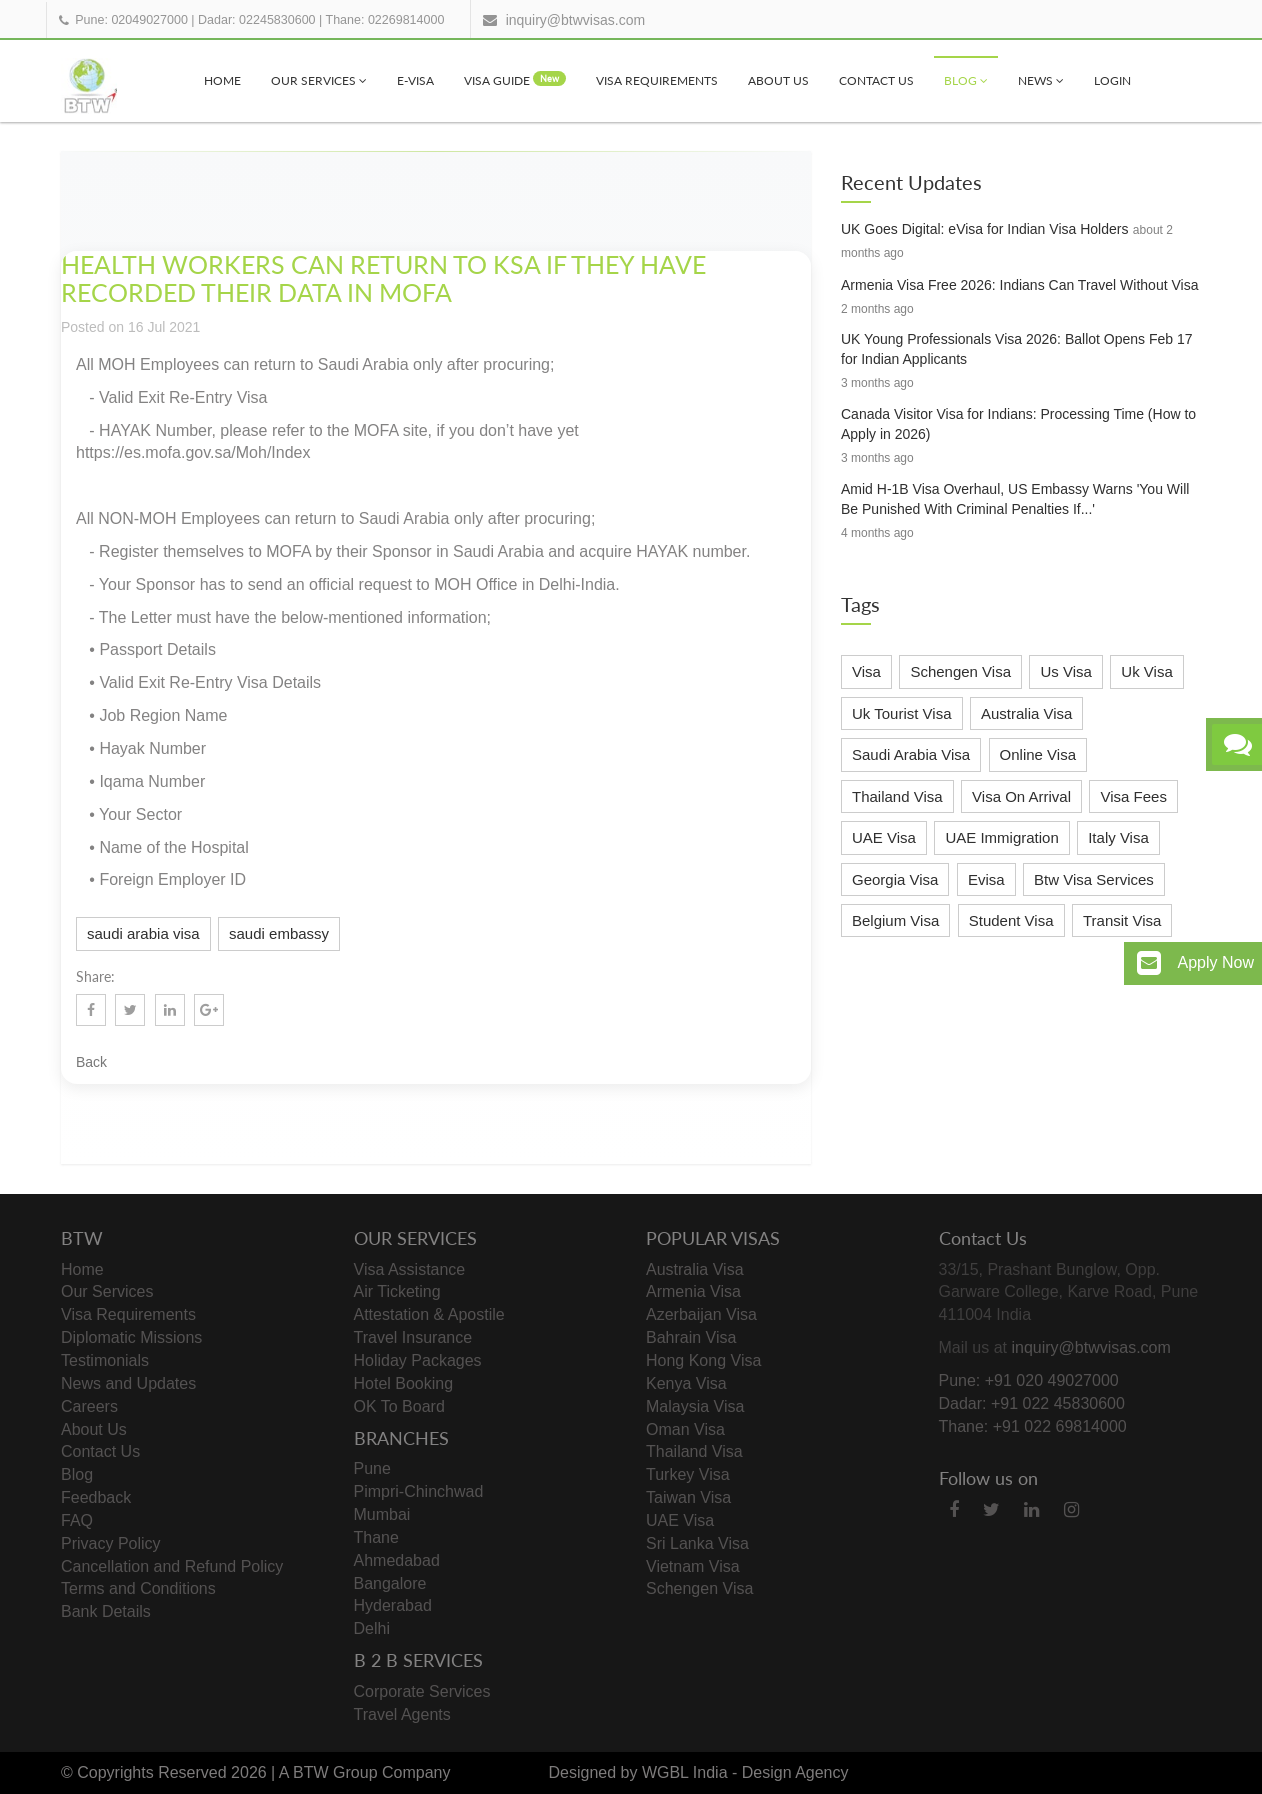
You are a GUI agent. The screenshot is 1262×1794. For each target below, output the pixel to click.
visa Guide (515, 79)
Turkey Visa (688, 1474)
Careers (89, 1406)
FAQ (77, 1520)
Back (91, 1062)
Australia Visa (1026, 713)
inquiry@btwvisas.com (575, 20)
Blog (966, 80)
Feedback (96, 1497)
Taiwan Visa (688, 1497)
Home (222, 80)
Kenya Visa (686, 1383)
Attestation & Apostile (429, 1314)
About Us (778, 80)
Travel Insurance (413, 1337)
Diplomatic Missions (131, 1337)
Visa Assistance (410, 1269)
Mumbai (382, 1514)
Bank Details (106, 1611)
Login (1112, 80)
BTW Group (335, 1772)
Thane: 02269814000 (385, 20)
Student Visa (1011, 920)
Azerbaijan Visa (701, 1314)
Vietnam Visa (693, 1566)
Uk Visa (1146, 671)
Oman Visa (685, 1429)
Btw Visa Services (1094, 879)
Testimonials (105, 1360)
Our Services (319, 80)
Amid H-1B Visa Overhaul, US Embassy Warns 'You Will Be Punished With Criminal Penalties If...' (1015, 499)
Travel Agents (402, 1714)
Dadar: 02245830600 (256, 20)
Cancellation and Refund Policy (172, 1566)
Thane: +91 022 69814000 (1033, 1426)
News (1041, 80)
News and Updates (128, 1383)
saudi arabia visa (143, 933)
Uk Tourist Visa (902, 713)
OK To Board (399, 1406)
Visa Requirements (657, 80)
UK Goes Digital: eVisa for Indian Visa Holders (984, 229)
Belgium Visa (895, 920)
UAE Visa (884, 837)
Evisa (986, 879)
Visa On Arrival (1021, 796)
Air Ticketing (397, 1291)
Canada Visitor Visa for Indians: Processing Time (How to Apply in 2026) (1018, 424)
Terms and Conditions (138, 1588)
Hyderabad (393, 1605)
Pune (372, 1468)
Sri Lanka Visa (697, 1543)
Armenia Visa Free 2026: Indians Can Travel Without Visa (1019, 285)
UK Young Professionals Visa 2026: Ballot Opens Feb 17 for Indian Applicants (1017, 349)
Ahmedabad (397, 1560)
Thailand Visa (897, 796)
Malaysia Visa (695, 1406)
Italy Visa (1118, 837)
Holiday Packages (418, 1360)
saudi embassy (279, 933)
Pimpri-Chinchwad (419, 1491)
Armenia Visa (693, 1291)
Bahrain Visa (691, 1337)
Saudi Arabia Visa (911, 754)
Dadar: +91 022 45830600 (1032, 1403)
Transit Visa (1122, 920)
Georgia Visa (895, 879)
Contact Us (876, 80)
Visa (866, 671)
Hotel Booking (404, 1383)
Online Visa (1038, 754)
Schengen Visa (960, 671)
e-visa (415, 80)
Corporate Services (422, 1691)
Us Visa (1065, 671)
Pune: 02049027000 (131, 20)
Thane (376, 1537)
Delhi (372, 1628)
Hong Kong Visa (703, 1360)
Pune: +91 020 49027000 (1029, 1380)
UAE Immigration (1001, 837)
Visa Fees (1133, 796)
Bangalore (390, 1583)
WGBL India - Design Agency (745, 1772)
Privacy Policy (111, 1543)
